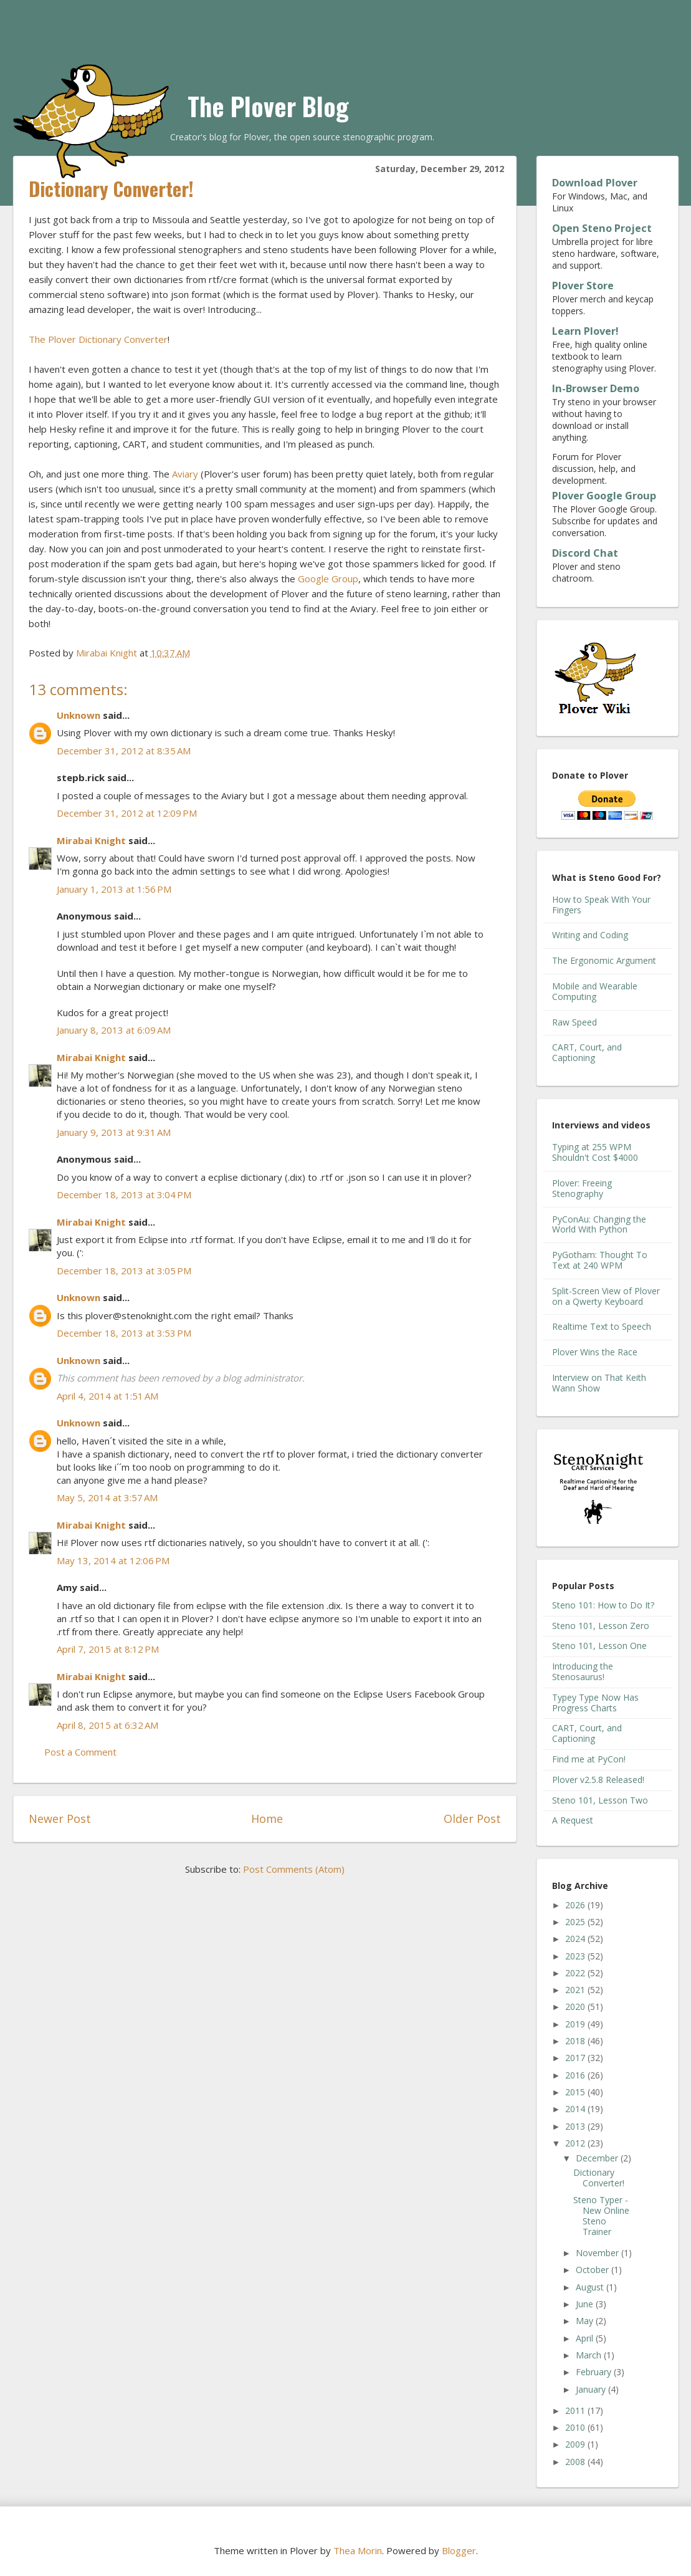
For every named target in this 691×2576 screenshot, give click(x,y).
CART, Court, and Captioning (587, 1052)
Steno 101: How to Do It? (603, 1605)
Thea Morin (357, 2550)
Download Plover (594, 183)
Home (267, 1818)
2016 (576, 2075)
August (591, 2287)
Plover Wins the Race (594, 1352)
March (590, 2355)
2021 (576, 1990)
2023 (576, 1956)
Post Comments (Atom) (294, 1869)
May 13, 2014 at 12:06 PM (113, 1560)
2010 (576, 2427)
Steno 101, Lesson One (599, 1645)
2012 (576, 2143)
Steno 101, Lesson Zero (600, 1626)
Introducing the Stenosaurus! (582, 1671)
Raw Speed (574, 1022)
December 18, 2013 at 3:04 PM (124, 1194)
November (598, 2253)
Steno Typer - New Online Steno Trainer (601, 2215)
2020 (576, 2006)
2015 (576, 2092)
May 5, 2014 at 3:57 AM (107, 1497)
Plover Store (583, 285)
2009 (576, 2444)
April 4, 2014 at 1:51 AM (107, 1396)
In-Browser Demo (595, 388)
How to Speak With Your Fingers (601, 904)
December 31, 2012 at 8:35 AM (124, 750)
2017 (576, 2058)
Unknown (78, 715)
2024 (576, 1938)
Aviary (185, 474)
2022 (576, 1973)
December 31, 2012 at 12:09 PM (127, 813)
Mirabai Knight (91, 840)
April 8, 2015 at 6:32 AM (107, 1725)
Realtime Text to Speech (601, 1326)
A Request (572, 1820)
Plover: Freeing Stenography (582, 1188)
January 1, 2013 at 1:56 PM (114, 889)
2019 (576, 2024)
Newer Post (60, 1818)
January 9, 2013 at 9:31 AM (114, 1132)
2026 (576, 1905)
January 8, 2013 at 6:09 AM (114, 1030)
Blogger (459, 2550)
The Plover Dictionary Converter (98, 339)
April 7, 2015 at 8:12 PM (108, 1649)
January (592, 2389)
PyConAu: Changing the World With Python (599, 1224)
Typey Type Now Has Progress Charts (595, 1702)
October (593, 2270)
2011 (576, 2410)
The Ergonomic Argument (604, 960)
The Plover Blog (268, 106)
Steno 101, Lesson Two (600, 1800)
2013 (576, 2126)
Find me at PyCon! (589, 1759)
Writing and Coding (590, 935)
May (586, 2321)
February (595, 2372)
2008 (576, 2462)
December (598, 2158)
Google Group (328, 578)
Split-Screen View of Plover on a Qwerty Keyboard (606, 1296)
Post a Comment (80, 1752)
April (586, 2338)
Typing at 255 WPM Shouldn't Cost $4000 (595, 1152)
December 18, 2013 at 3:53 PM (124, 1333)
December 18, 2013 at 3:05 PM (124, 1270)
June (586, 2304)
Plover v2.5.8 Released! (598, 1779)
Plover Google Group (604, 495)
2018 (576, 2041)
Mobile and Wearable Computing (594, 991)
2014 (576, 2109)
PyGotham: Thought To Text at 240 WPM (599, 1260)
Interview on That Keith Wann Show (599, 1383)
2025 (576, 1922)
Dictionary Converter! (598, 2177)
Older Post (472, 1818)
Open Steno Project (602, 228)
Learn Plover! (585, 331)
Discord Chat (585, 553)
